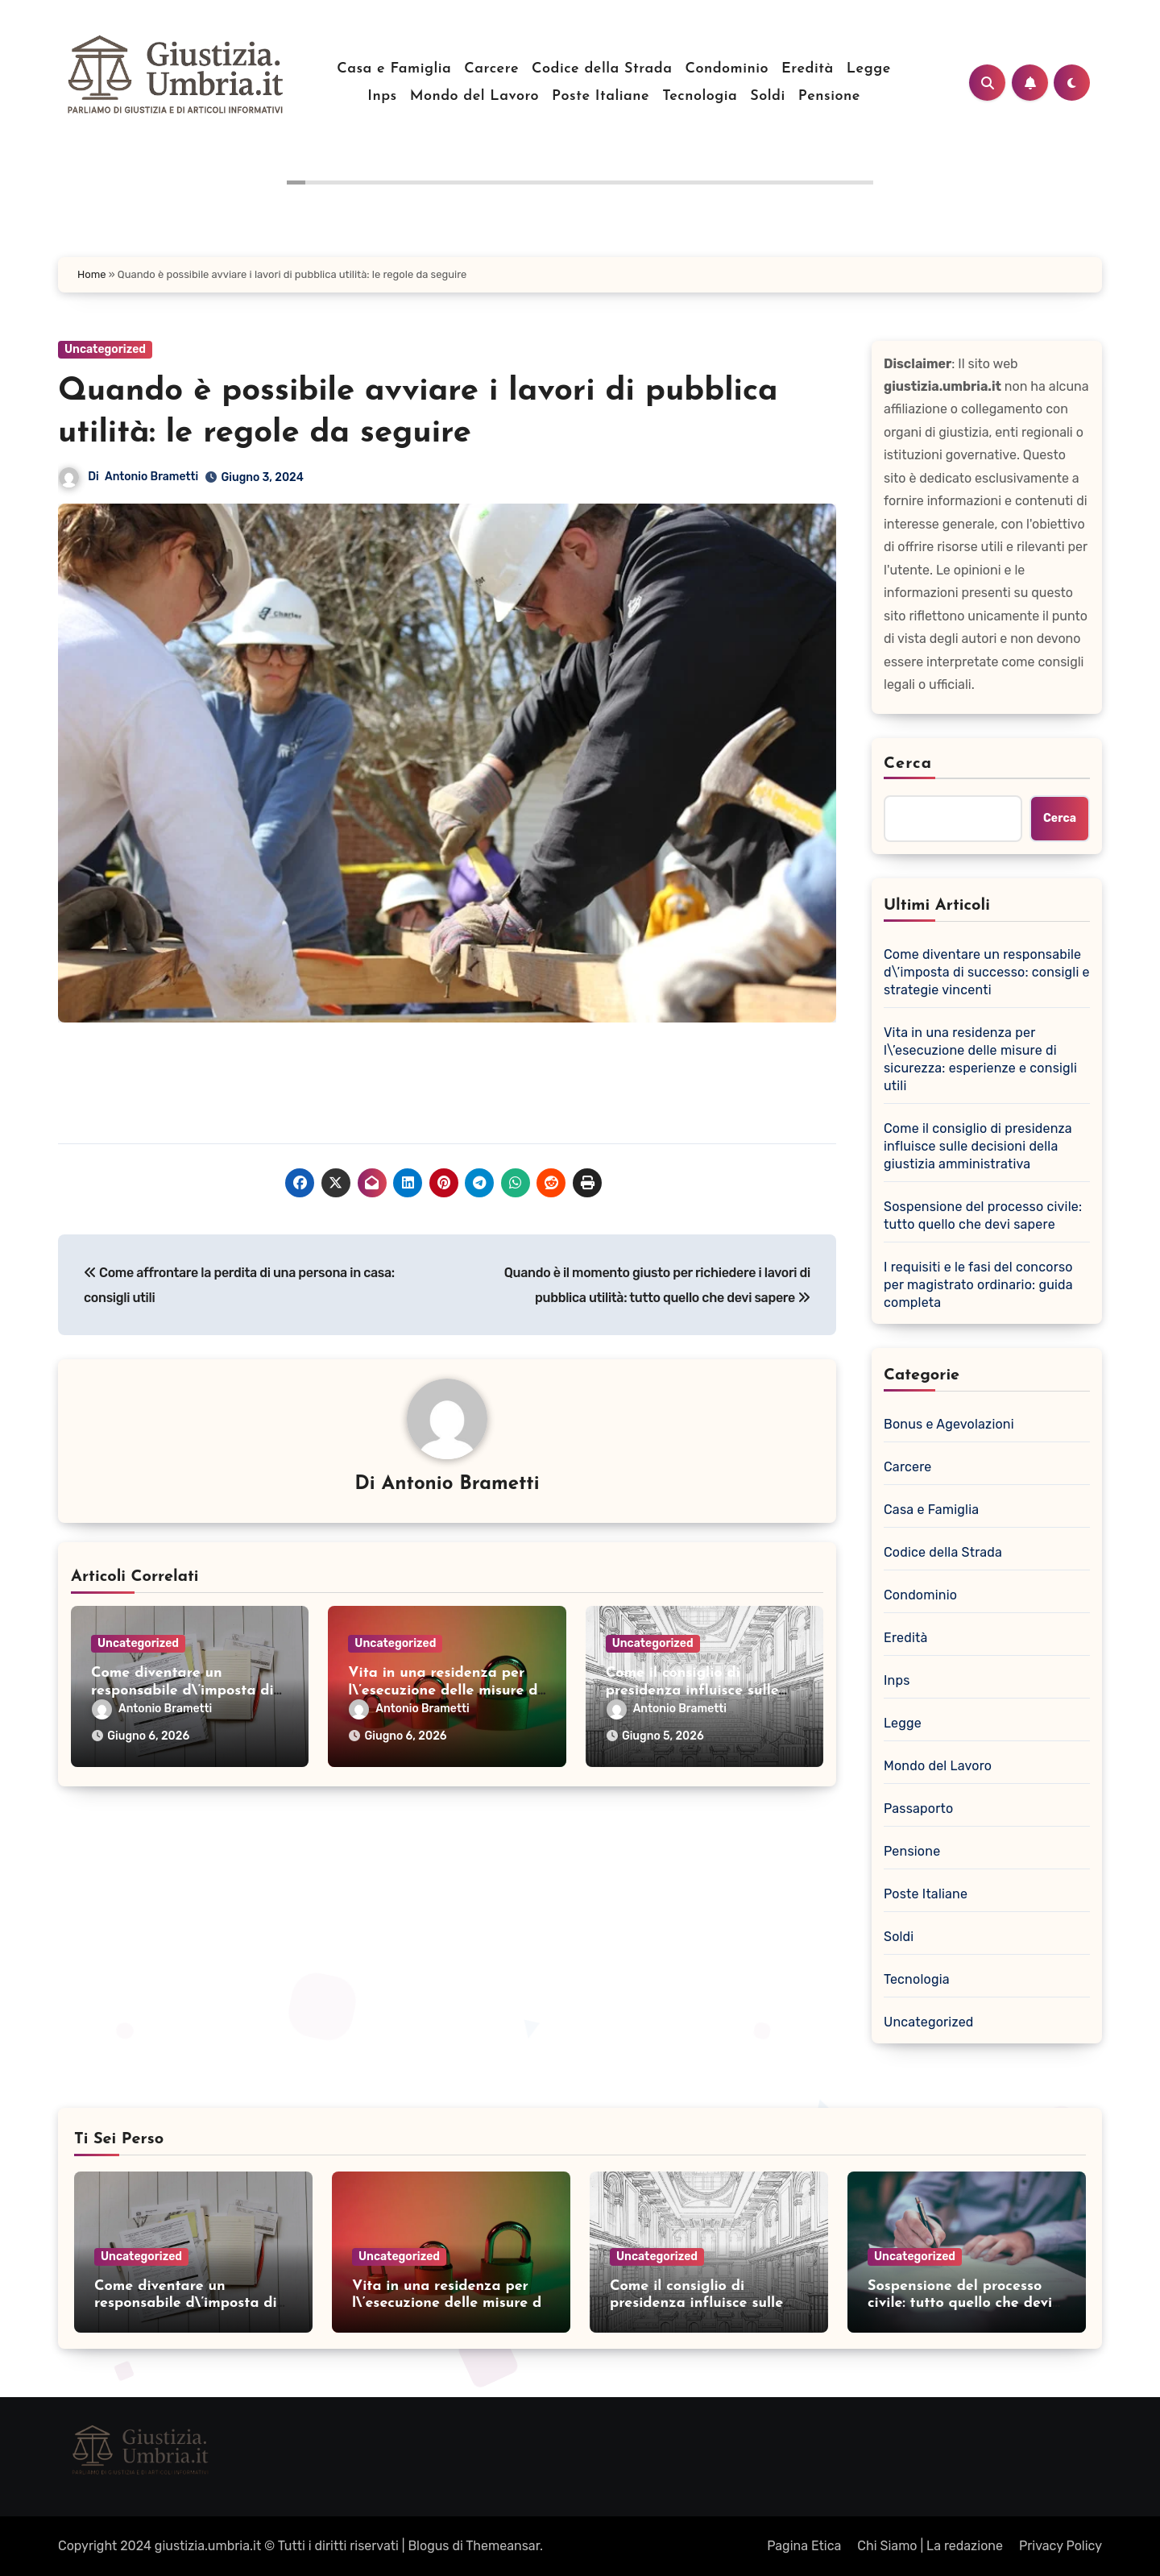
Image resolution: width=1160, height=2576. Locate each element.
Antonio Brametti (151, 476)
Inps (381, 96)
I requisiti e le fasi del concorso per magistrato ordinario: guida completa (978, 1284)
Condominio (726, 69)
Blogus (428, 2545)
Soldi (767, 96)
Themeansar (503, 2545)
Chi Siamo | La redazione (930, 2545)
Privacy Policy (1060, 2545)
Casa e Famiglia (394, 69)
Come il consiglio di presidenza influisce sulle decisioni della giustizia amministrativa (978, 1146)
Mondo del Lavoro (474, 96)
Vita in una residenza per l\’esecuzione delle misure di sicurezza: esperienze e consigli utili (980, 1059)
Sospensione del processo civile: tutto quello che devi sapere (983, 1215)
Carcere (491, 69)
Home (91, 274)
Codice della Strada (602, 69)
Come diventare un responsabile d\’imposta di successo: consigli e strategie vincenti (987, 972)
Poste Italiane (600, 96)
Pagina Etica (804, 2545)
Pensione (829, 96)
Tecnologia (699, 96)
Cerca (908, 764)
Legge (869, 69)
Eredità (807, 69)
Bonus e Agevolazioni (949, 1424)
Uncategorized (105, 349)
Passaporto (918, 1808)
